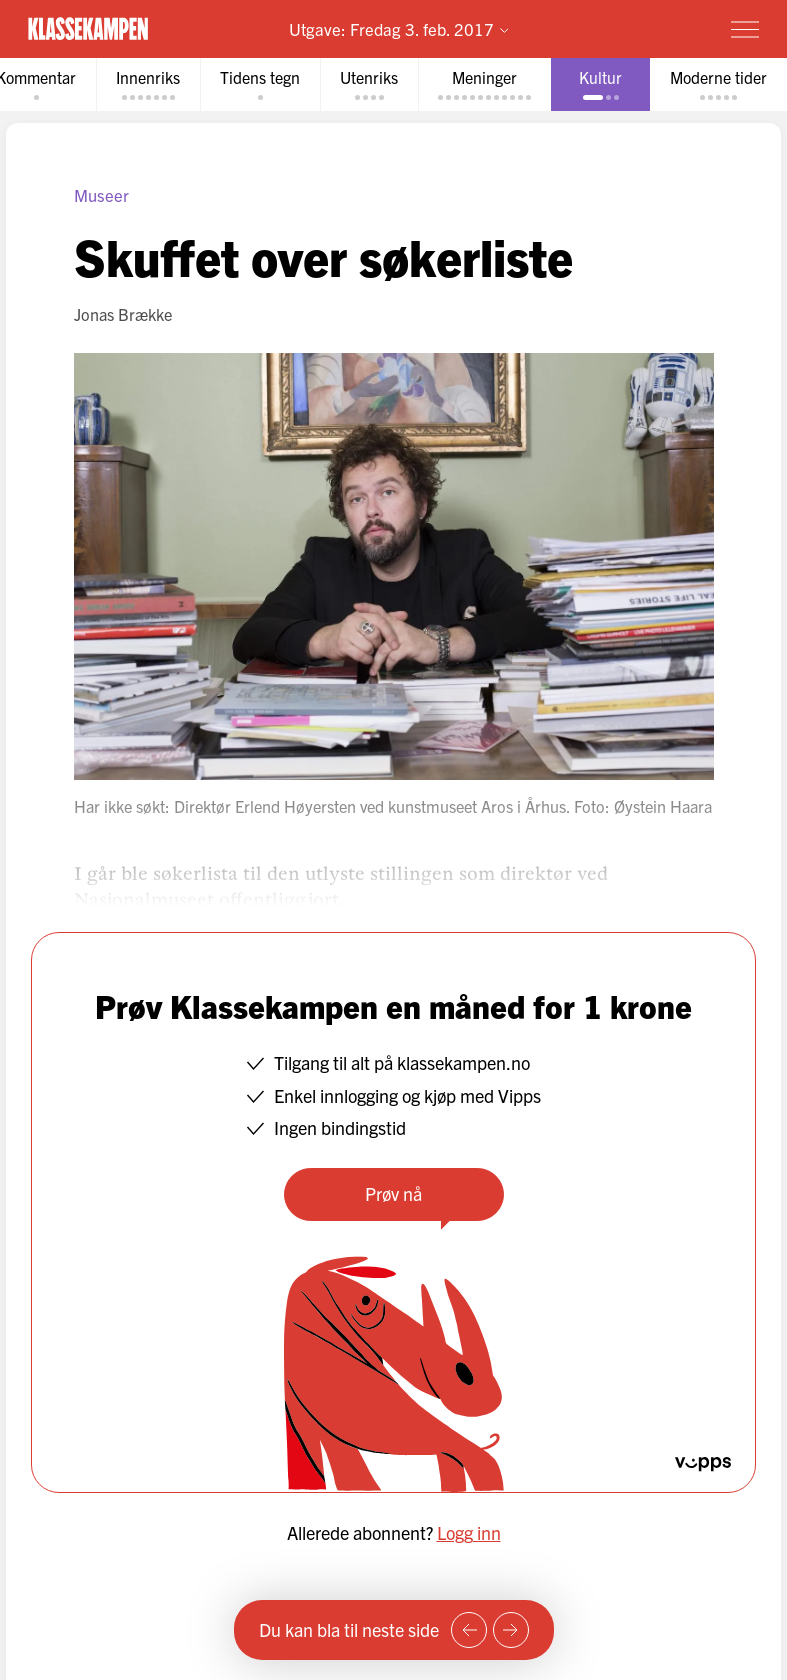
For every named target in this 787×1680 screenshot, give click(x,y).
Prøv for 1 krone (628, 28)
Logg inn (469, 1532)
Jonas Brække (123, 314)
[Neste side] (511, 1630)
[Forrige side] (469, 1630)
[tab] (148, 84)
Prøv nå (393, 1193)
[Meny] (745, 29)
